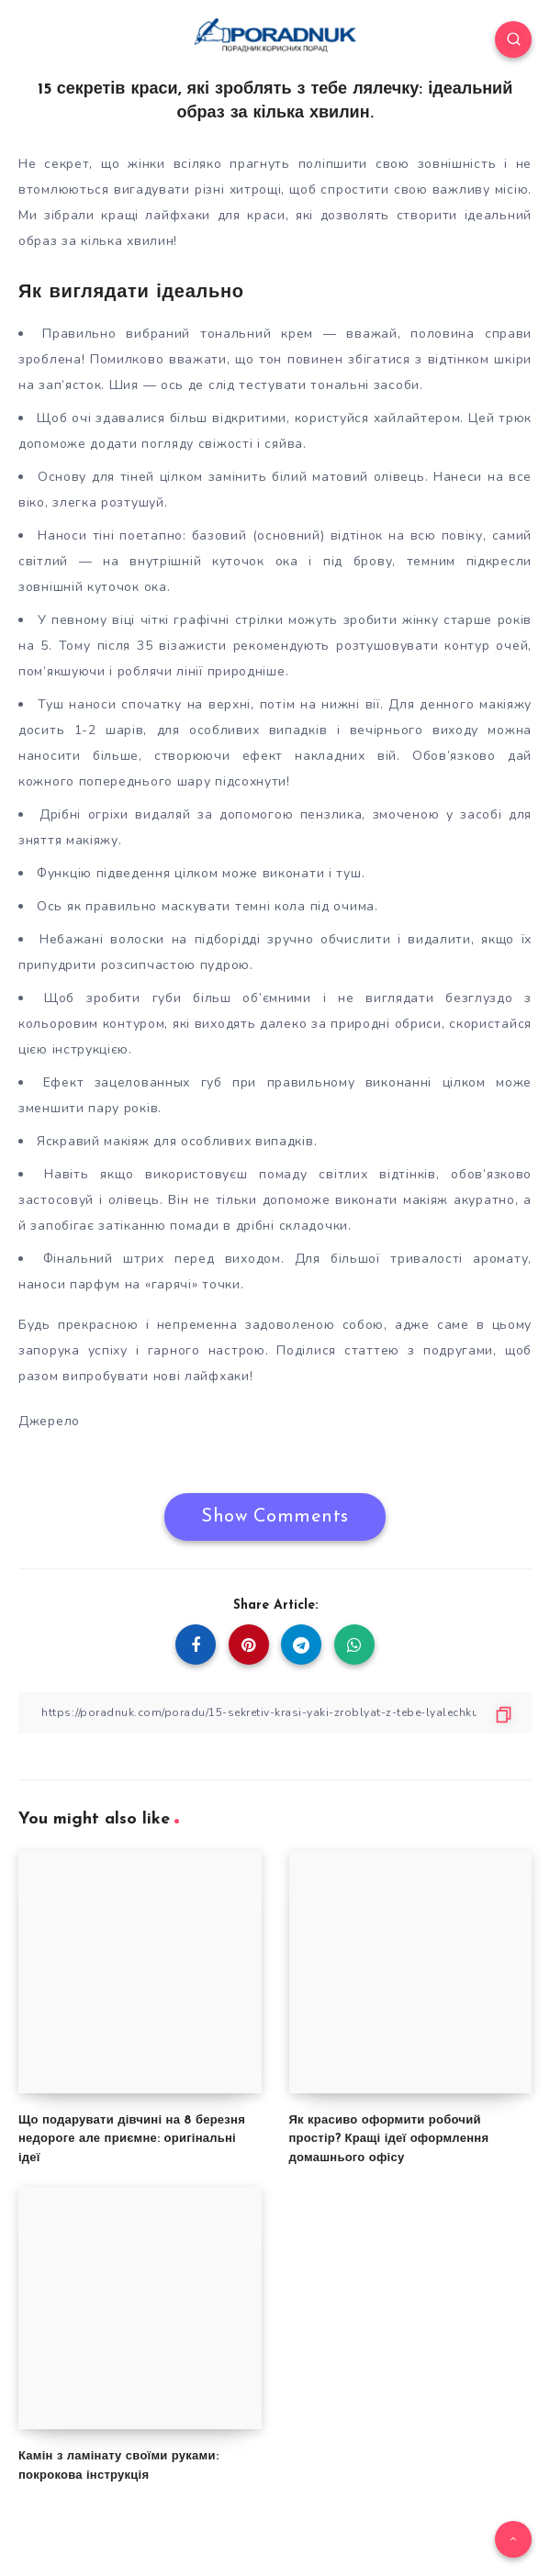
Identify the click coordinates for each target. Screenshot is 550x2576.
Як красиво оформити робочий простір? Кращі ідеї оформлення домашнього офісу (389, 2139)
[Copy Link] (275, 1713)
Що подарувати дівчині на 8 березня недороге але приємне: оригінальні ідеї (131, 2139)
